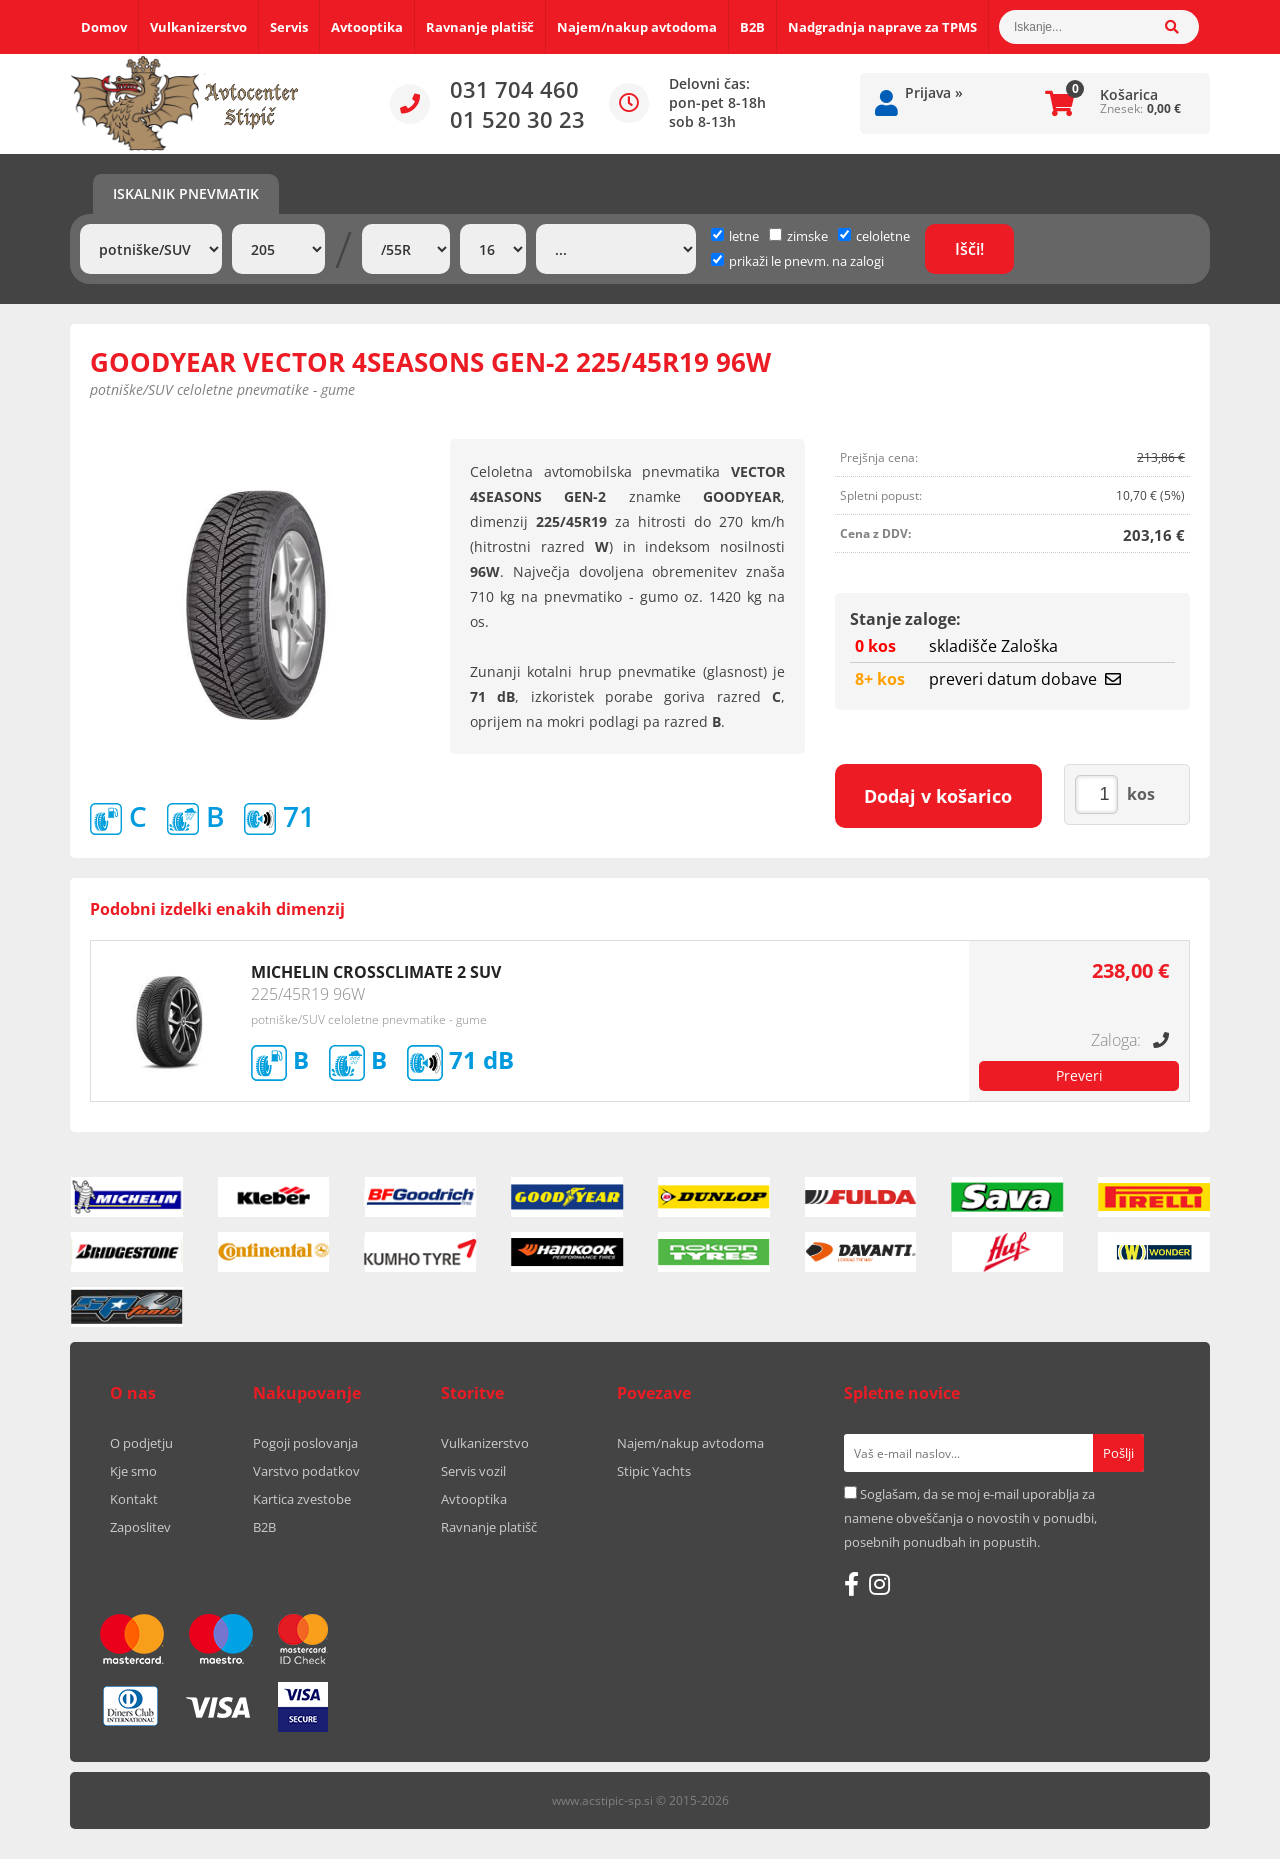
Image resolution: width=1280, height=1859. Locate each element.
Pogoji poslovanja (305, 1443)
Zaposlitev (140, 1527)
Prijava (934, 92)
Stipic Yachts (654, 1471)
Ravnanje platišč (480, 27)
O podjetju (141, 1443)
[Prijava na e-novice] (1118, 1453)
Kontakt (134, 1499)
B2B (752, 27)
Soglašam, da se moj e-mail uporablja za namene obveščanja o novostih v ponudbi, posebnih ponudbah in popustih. (970, 1518)
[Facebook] (851, 1584)
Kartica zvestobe (302, 1499)
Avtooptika (367, 27)
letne (735, 236)
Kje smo (133, 1471)
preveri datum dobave (1025, 679)
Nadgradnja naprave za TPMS (882, 27)
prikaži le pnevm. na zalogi (806, 261)
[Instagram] (879, 1584)
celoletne (874, 236)
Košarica (1129, 94)
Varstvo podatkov (306, 1471)
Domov (104, 27)
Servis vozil (473, 1471)
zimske (798, 236)
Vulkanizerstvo (198, 27)
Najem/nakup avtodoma (637, 27)
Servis (289, 27)
